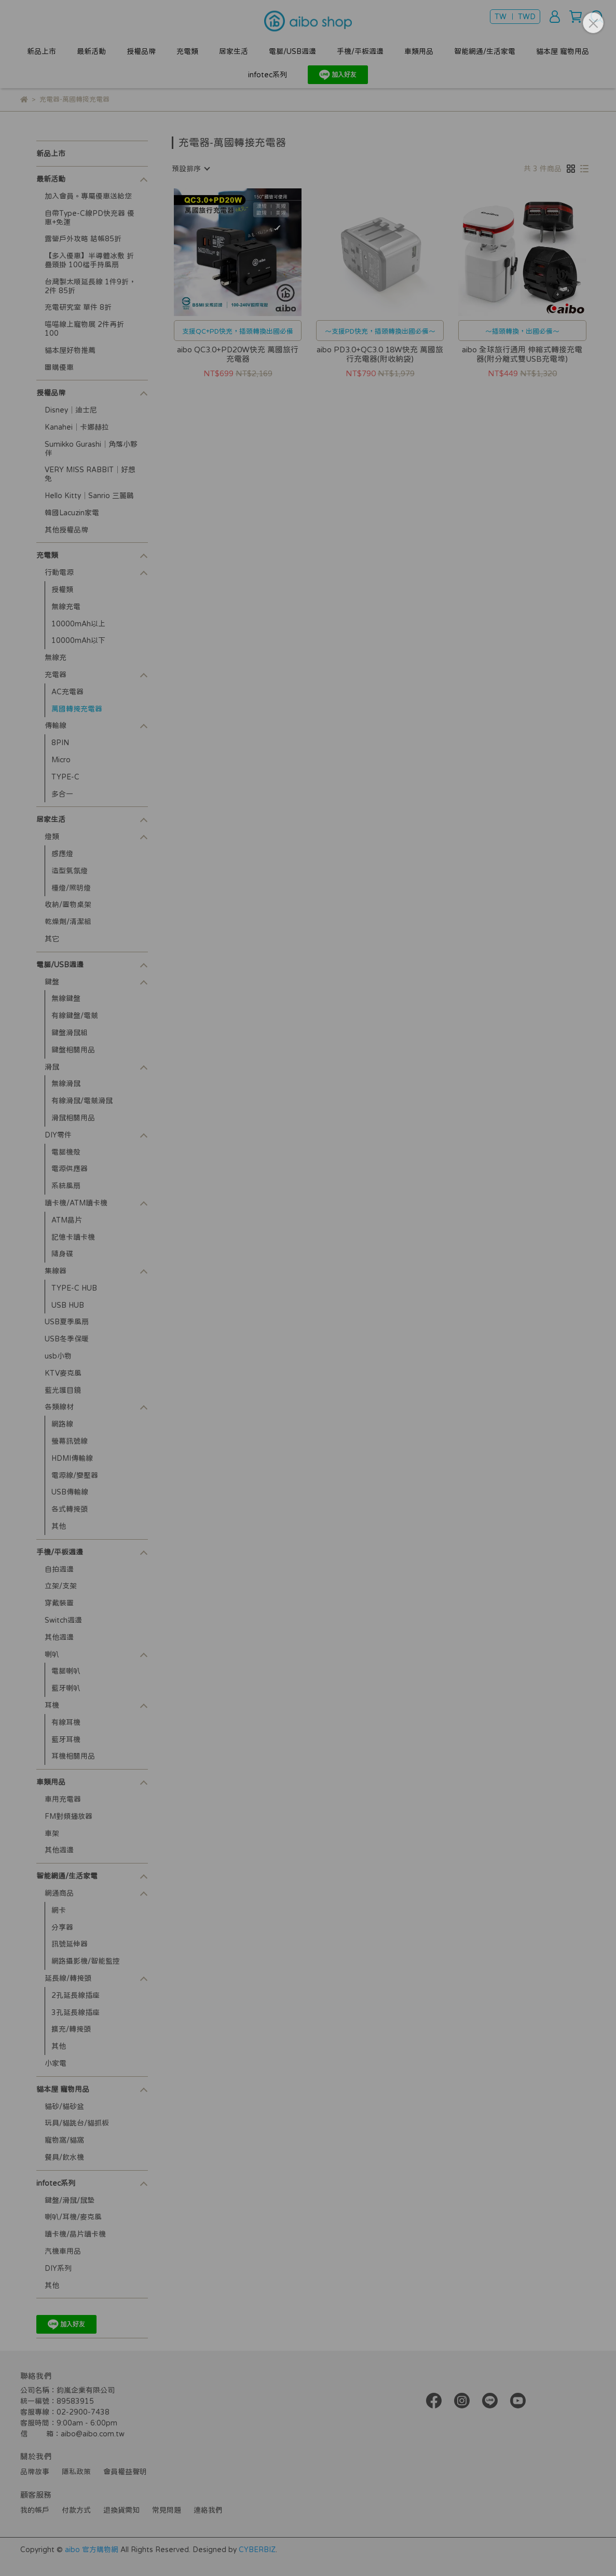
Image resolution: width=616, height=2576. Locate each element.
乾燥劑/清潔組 (68, 921)
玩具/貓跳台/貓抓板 (77, 2123)
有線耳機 (65, 1722)
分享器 (62, 1927)
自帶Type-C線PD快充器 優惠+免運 (89, 217)
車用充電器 (63, 1799)
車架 (52, 1833)
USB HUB (67, 1305)
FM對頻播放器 (68, 1816)
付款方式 (76, 2510)
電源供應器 (69, 1168)
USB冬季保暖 (67, 1339)
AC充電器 (67, 692)
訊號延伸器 (69, 1944)
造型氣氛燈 (69, 871)
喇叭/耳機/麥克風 (73, 2217)
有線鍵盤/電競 (74, 1015)
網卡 (58, 1910)
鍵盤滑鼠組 (69, 1033)
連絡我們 (208, 2510)
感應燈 (62, 853)
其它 (52, 939)
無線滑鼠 (65, 1083)
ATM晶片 (66, 1220)
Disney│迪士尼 (71, 410)
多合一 (62, 794)
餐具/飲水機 (64, 2157)
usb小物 (58, 1356)
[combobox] (190, 168)
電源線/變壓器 (74, 1475)
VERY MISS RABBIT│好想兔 (90, 474)
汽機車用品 (63, 2251)
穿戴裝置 (59, 1603)
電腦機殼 (65, 1152)
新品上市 (41, 51)
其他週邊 (59, 1637)
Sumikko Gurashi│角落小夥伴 (91, 448)
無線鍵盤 (65, 998)
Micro (61, 760)
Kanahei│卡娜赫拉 (77, 427)
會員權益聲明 (125, 2472)
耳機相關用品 (73, 1756)
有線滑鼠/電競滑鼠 (82, 1101)
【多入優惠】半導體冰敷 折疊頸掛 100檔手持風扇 (89, 260)
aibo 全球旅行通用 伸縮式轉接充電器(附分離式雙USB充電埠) (522, 354)
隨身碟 (62, 1254)
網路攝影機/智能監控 (85, 1961)
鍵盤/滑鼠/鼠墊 (69, 2200)
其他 (58, 1526)
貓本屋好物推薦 (70, 350)
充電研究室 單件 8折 (78, 307)
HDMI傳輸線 (72, 1458)
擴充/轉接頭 (71, 2029)
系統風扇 (65, 1186)
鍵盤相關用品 (73, 1050)
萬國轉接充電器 (76, 709)
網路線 (62, 1424)
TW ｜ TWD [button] (515, 16)
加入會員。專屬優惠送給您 (88, 196)
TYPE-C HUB (74, 1288)
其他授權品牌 (66, 530)
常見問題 (166, 2510)
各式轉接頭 (69, 1509)
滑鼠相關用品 (73, 1118)
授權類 (62, 589)
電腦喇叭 (65, 1671)
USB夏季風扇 (67, 1322)
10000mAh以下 (78, 640)
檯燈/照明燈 (71, 888)
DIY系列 (58, 2268)
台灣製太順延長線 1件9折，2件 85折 (90, 286)
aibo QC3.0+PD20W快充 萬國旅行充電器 (237, 354)
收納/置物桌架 (68, 904)
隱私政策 (76, 2472)
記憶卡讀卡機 (73, 1237)
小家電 (55, 2063)
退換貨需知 (121, 2510)
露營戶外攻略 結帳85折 (83, 239)
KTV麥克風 (63, 1373)
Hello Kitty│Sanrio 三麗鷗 (89, 495)
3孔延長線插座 (75, 2012)
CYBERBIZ (257, 2549)
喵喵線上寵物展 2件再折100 (84, 328)
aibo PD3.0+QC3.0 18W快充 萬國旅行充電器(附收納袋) (380, 354)
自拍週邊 (59, 1569)
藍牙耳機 (65, 1739)
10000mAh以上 (78, 624)
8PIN (60, 742)
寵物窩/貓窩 (64, 2140)
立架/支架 (61, 1586)
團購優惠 (59, 367)
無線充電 (65, 606)
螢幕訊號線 (69, 1441)
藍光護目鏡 (63, 1390)
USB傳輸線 (69, 1492)
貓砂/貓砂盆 (64, 2106)
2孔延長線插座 (75, 1995)
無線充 (55, 657)
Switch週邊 (63, 1620)
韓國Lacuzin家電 (72, 513)
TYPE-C (65, 777)
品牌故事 (34, 2472)
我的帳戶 (34, 2510)
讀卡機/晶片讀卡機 (75, 2234)
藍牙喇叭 (65, 1688)
